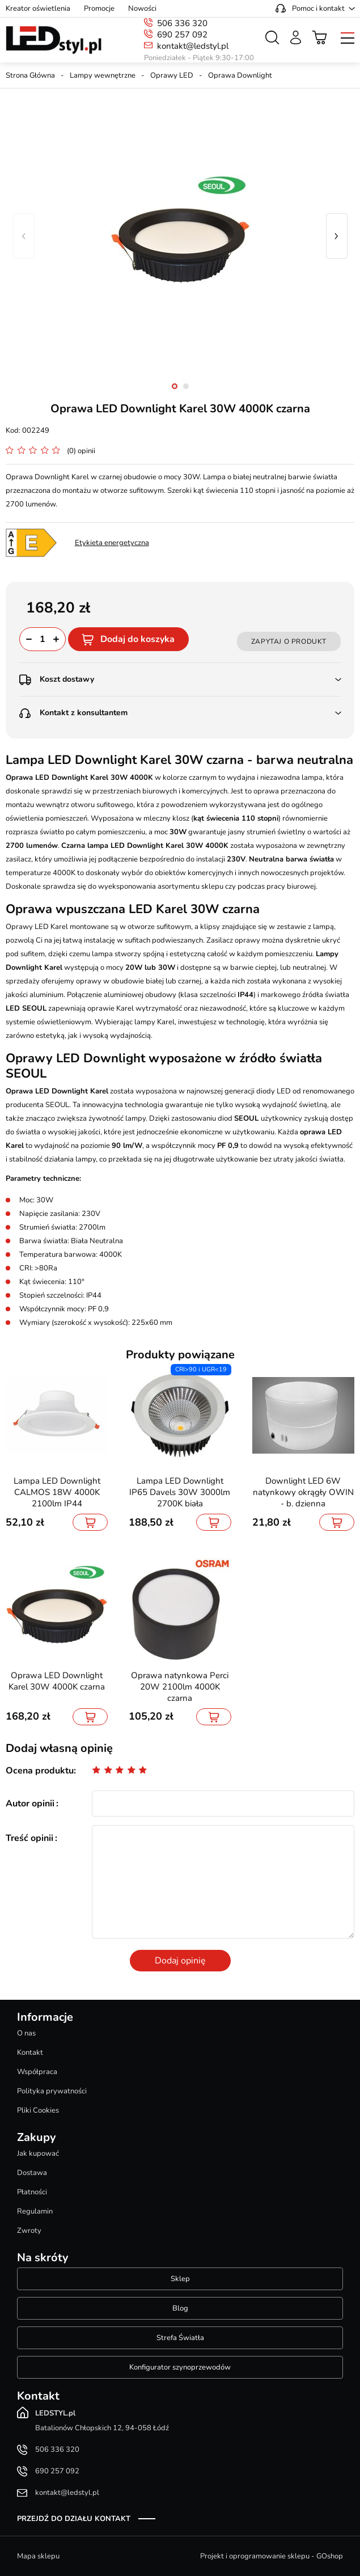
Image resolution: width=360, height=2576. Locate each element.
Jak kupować (38, 2153)
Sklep (180, 2279)
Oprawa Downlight (240, 75)
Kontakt (30, 2052)
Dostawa (32, 2173)
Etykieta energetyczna (112, 543)
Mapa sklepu (38, 2556)
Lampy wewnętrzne (102, 75)
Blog (180, 2308)
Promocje (99, 8)
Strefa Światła (180, 2338)
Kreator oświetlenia (38, 8)
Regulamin (35, 2211)
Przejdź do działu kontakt (73, 2519)
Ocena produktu (40, 1770)
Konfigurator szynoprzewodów (180, 2367)
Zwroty (29, 2231)
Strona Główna (30, 75)
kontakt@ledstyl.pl (192, 46)
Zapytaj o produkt (289, 641)
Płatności (32, 2192)
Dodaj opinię (180, 1960)
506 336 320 (182, 23)
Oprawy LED (171, 75)
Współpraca (37, 2072)
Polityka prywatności (52, 2091)
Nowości (142, 8)
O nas (26, 2033)
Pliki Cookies (38, 2110)
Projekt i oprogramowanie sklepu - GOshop (271, 2556)
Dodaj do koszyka (137, 639)
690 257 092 (182, 34)
